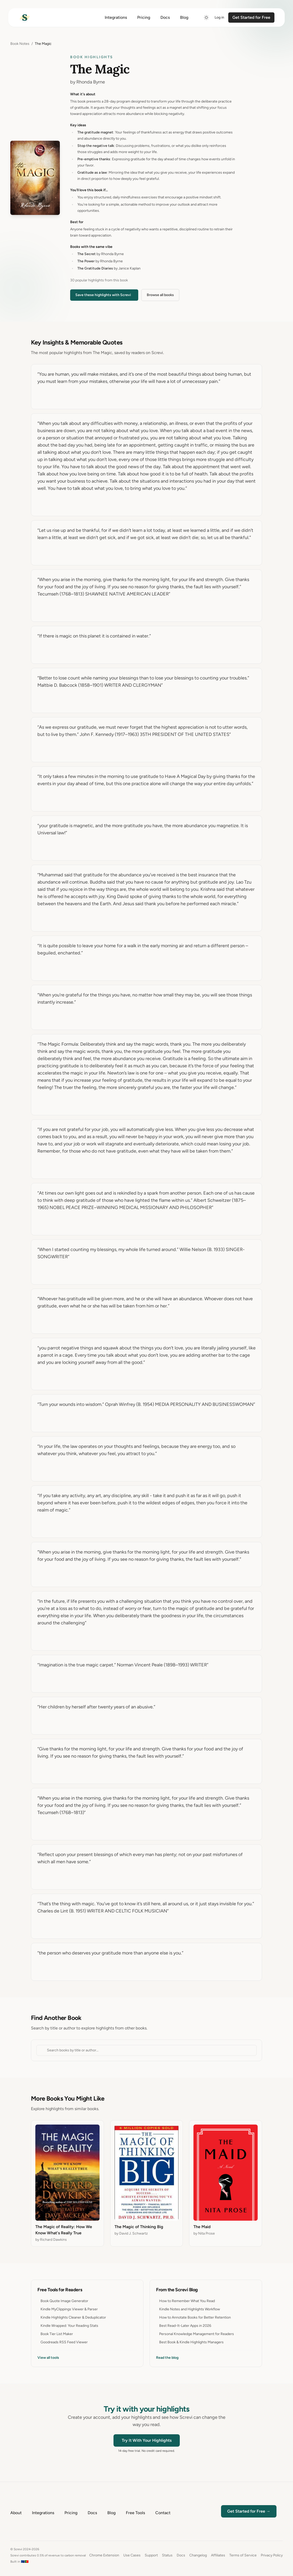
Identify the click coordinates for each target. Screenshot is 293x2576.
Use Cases (132, 2555)
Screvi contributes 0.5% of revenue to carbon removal (48, 2555)
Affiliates (218, 2555)
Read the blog (167, 2357)
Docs (181, 2555)
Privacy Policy (272, 2555)
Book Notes (19, 43)
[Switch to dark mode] (206, 17)
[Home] (25, 17)
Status (167, 2555)
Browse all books (160, 295)
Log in (219, 17)
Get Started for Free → (248, 2511)
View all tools (48, 2357)
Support (151, 2555)
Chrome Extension (104, 2555)
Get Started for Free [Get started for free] (251, 17)
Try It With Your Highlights (147, 2440)
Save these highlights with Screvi (103, 295)
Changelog (198, 2555)
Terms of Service (243, 2555)
